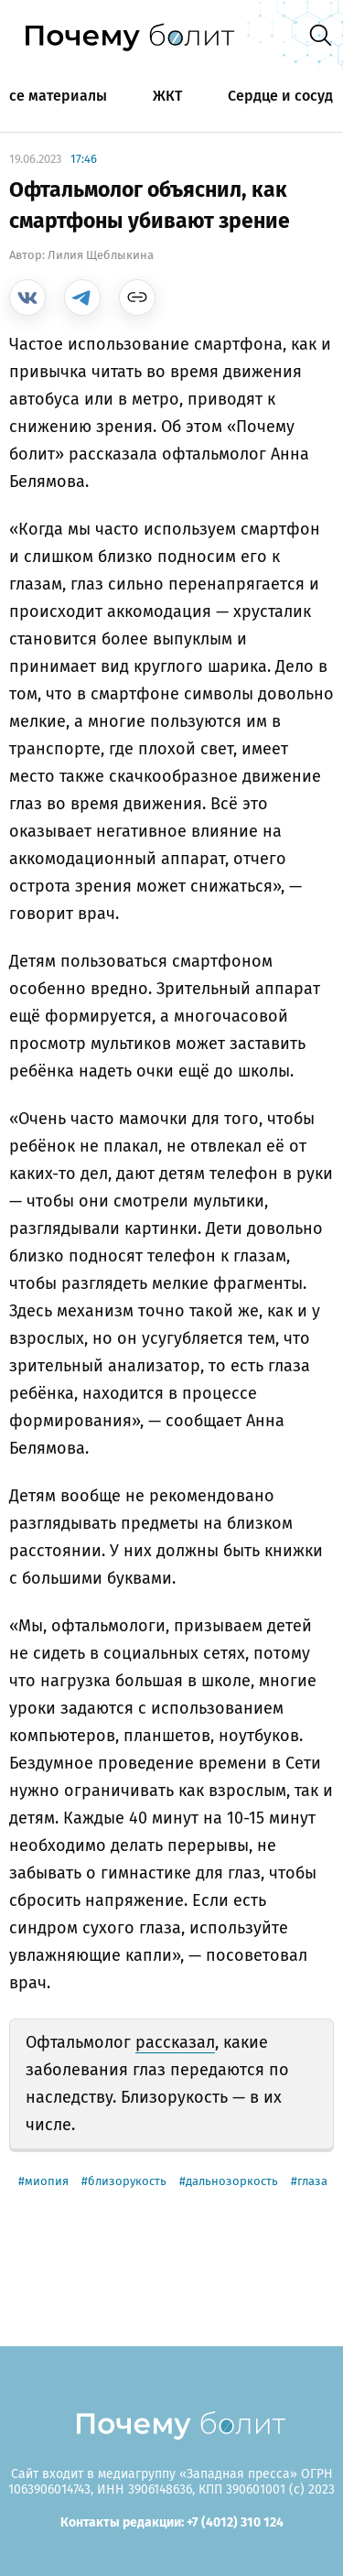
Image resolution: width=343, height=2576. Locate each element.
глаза (312, 2181)
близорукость (127, 2181)
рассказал (175, 2042)
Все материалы (53, 95)
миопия (47, 2181)
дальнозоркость (232, 2181)
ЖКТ (167, 95)
